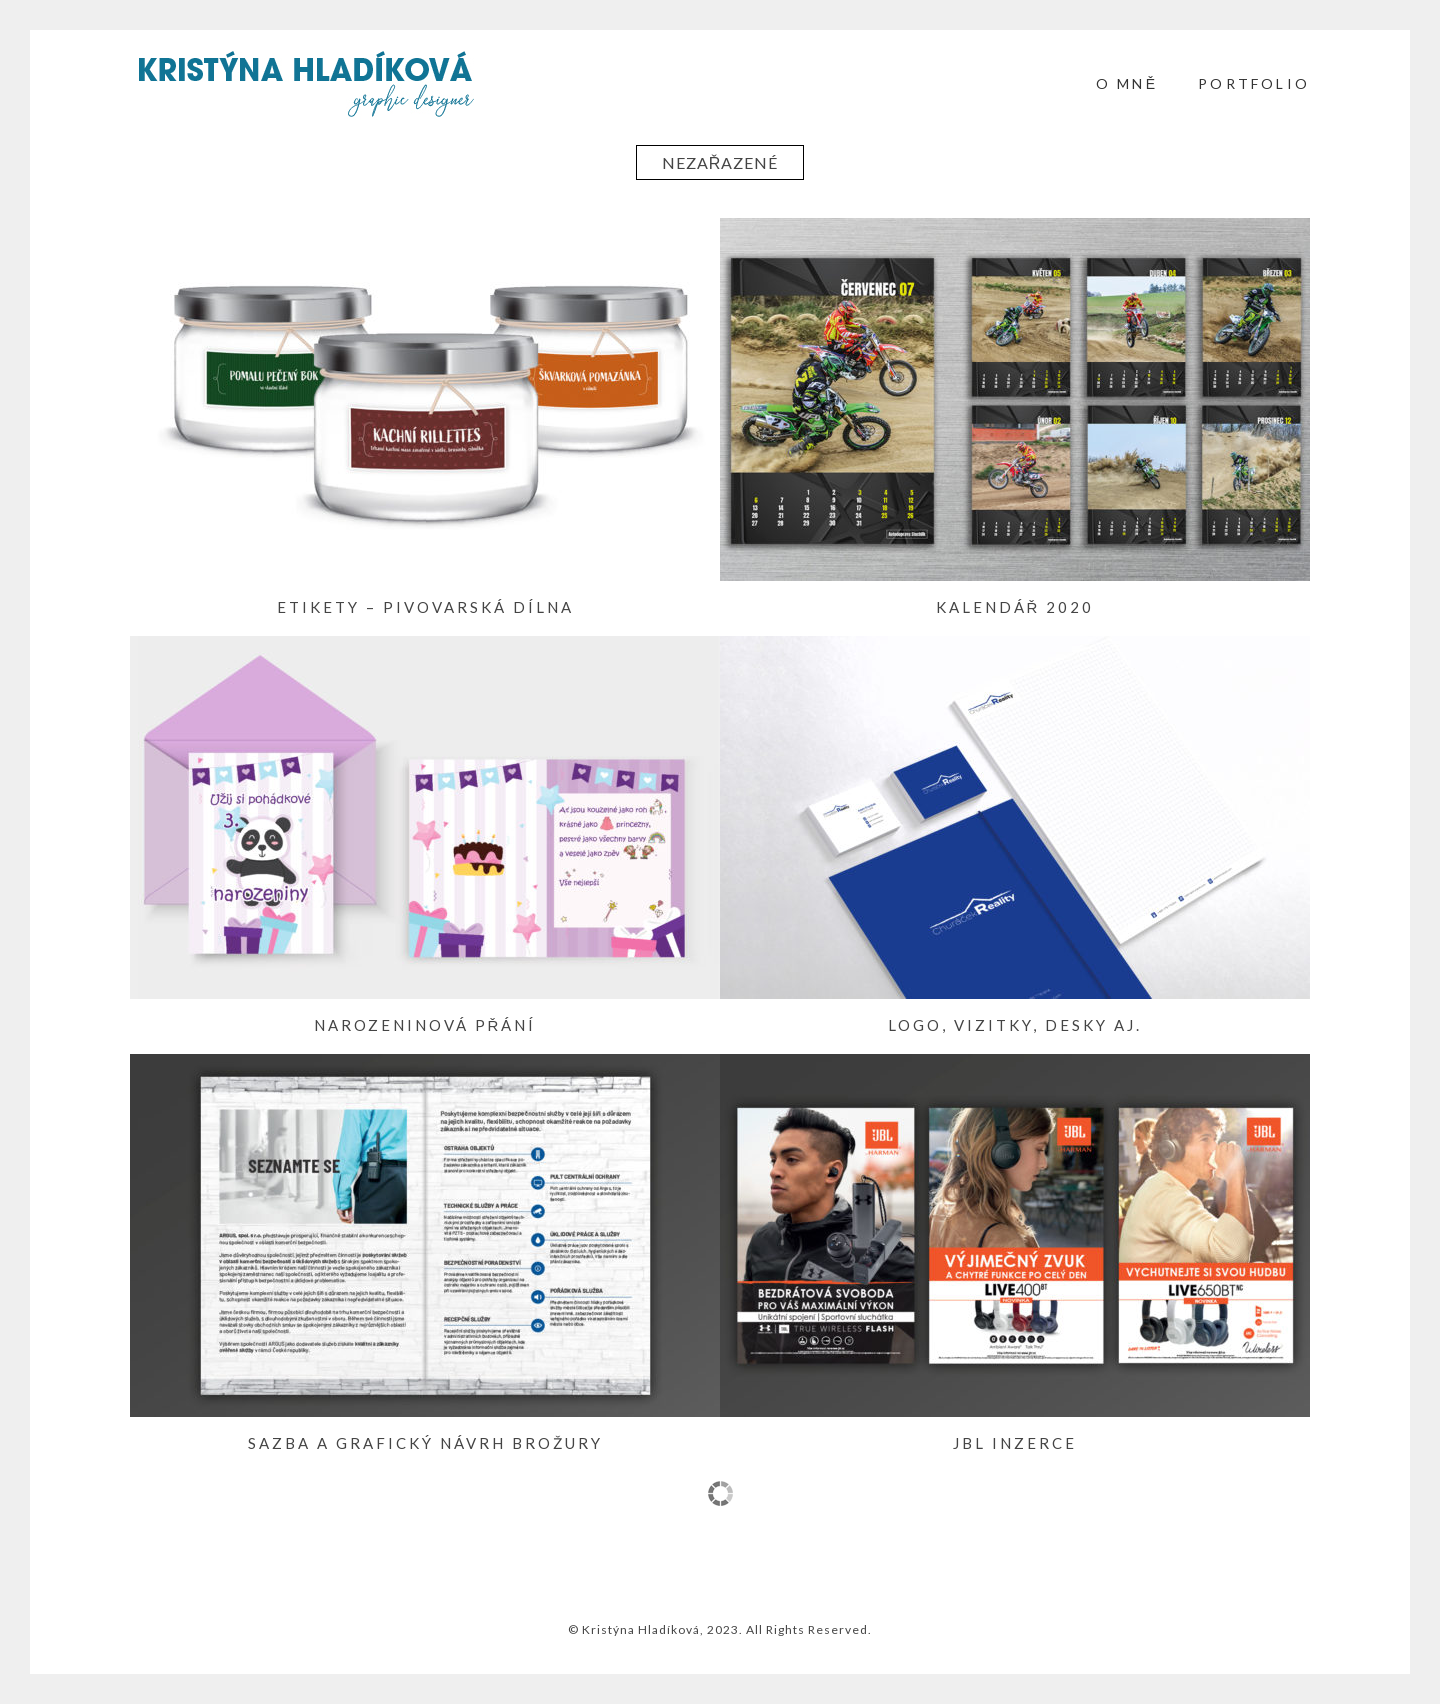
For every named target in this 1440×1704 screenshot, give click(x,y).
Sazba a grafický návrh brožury (425, 1443)
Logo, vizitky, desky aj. (1015, 1025)
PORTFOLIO (1254, 83)
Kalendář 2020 (1015, 607)
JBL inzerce (1015, 1443)
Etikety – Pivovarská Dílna (425, 607)
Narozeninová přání (425, 1025)
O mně (1127, 83)
